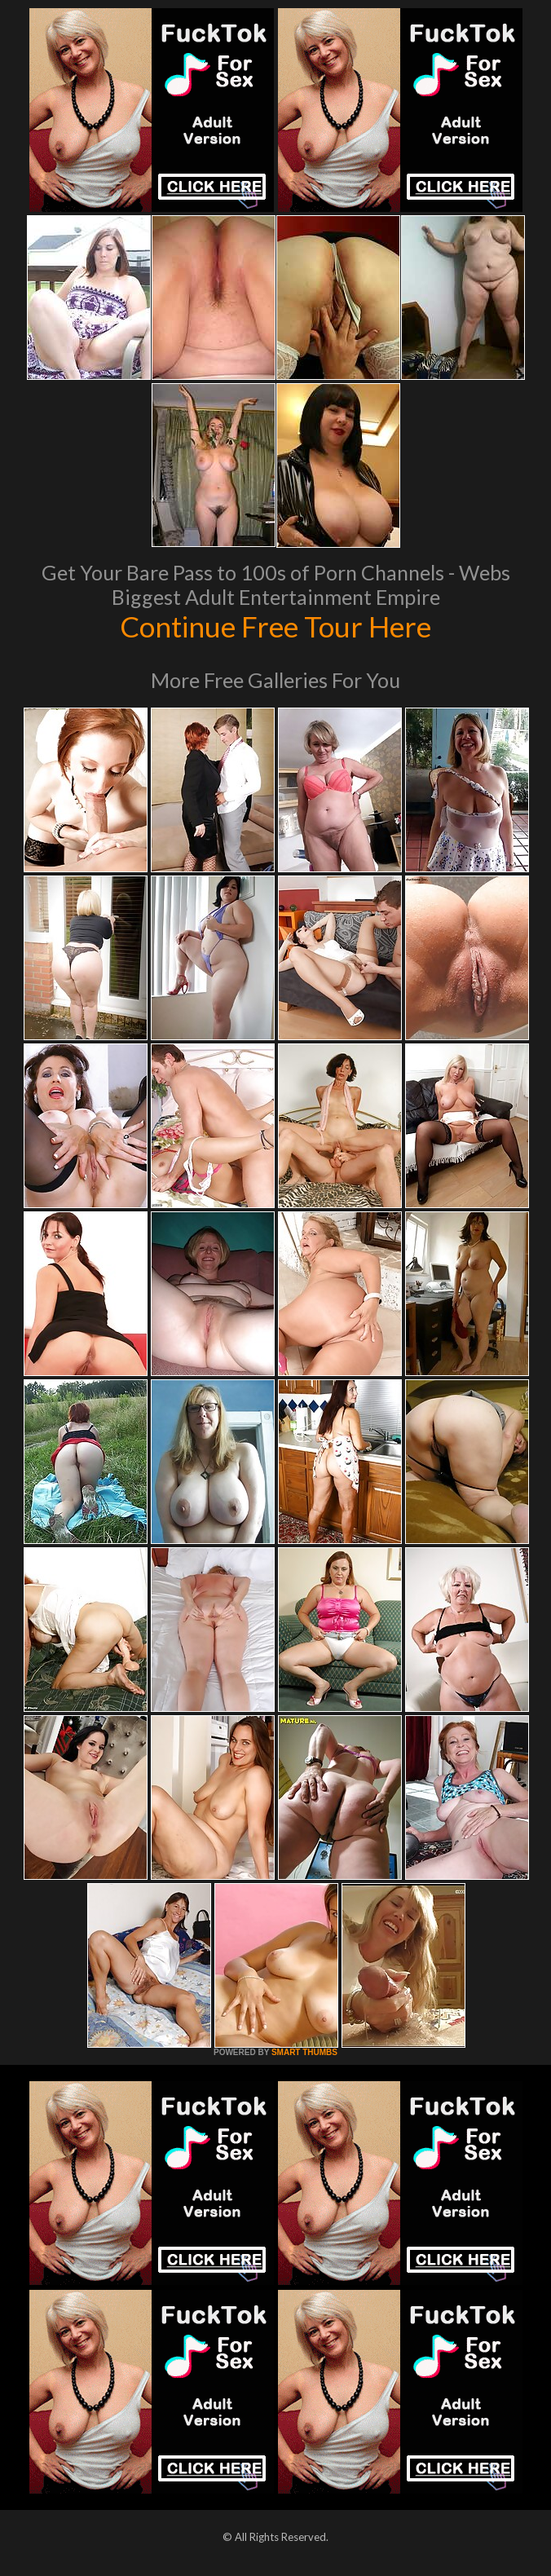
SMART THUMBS (304, 2052)
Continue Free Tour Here (275, 626)
